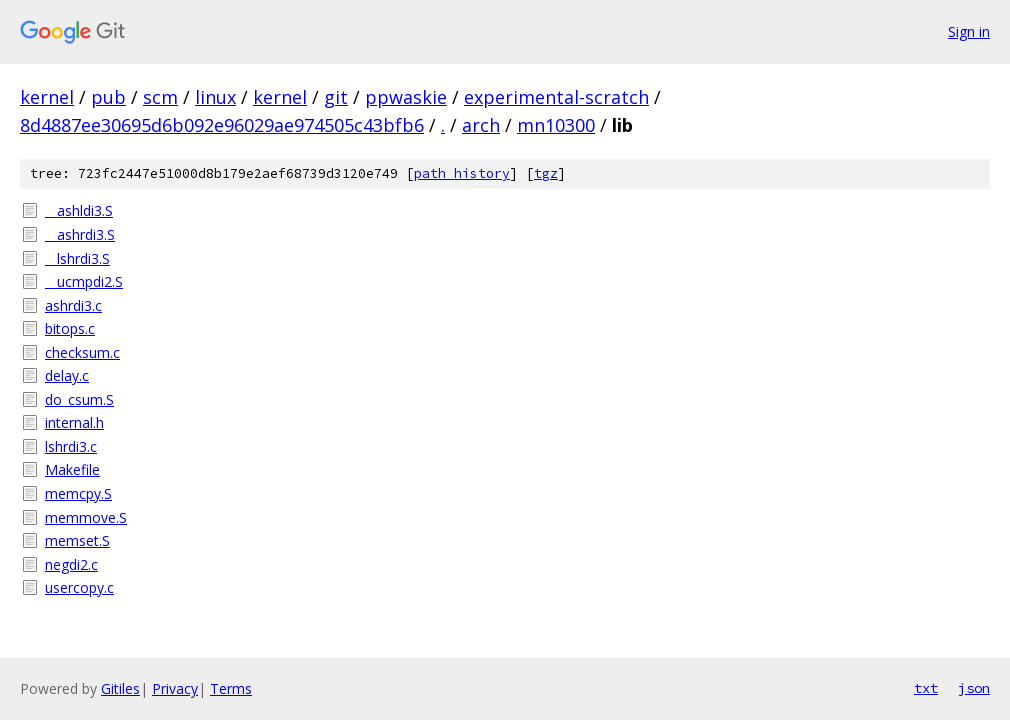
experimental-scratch (556, 97)
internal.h (74, 422)
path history (462, 173)
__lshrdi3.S (77, 258)
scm (160, 97)
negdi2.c (71, 564)
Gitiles (120, 688)
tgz (546, 173)
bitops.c (70, 328)
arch (481, 125)
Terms (231, 688)
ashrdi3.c (73, 305)
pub (108, 97)
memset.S (77, 540)
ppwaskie (406, 97)
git (336, 97)
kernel (47, 97)
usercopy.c (79, 587)
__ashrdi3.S (80, 234)
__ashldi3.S (79, 210)
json (974, 688)
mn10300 (556, 125)
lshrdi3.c (71, 446)
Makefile (72, 469)
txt (926, 688)
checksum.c (82, 352)
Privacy (175, 688)
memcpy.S (78, 493)
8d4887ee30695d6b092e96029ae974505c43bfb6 (222, 125)
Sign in (969, 31)
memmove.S (86, 517)
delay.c (67, 375)
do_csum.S (79, 399)
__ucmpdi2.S (84, 281)
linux (215, 97)
